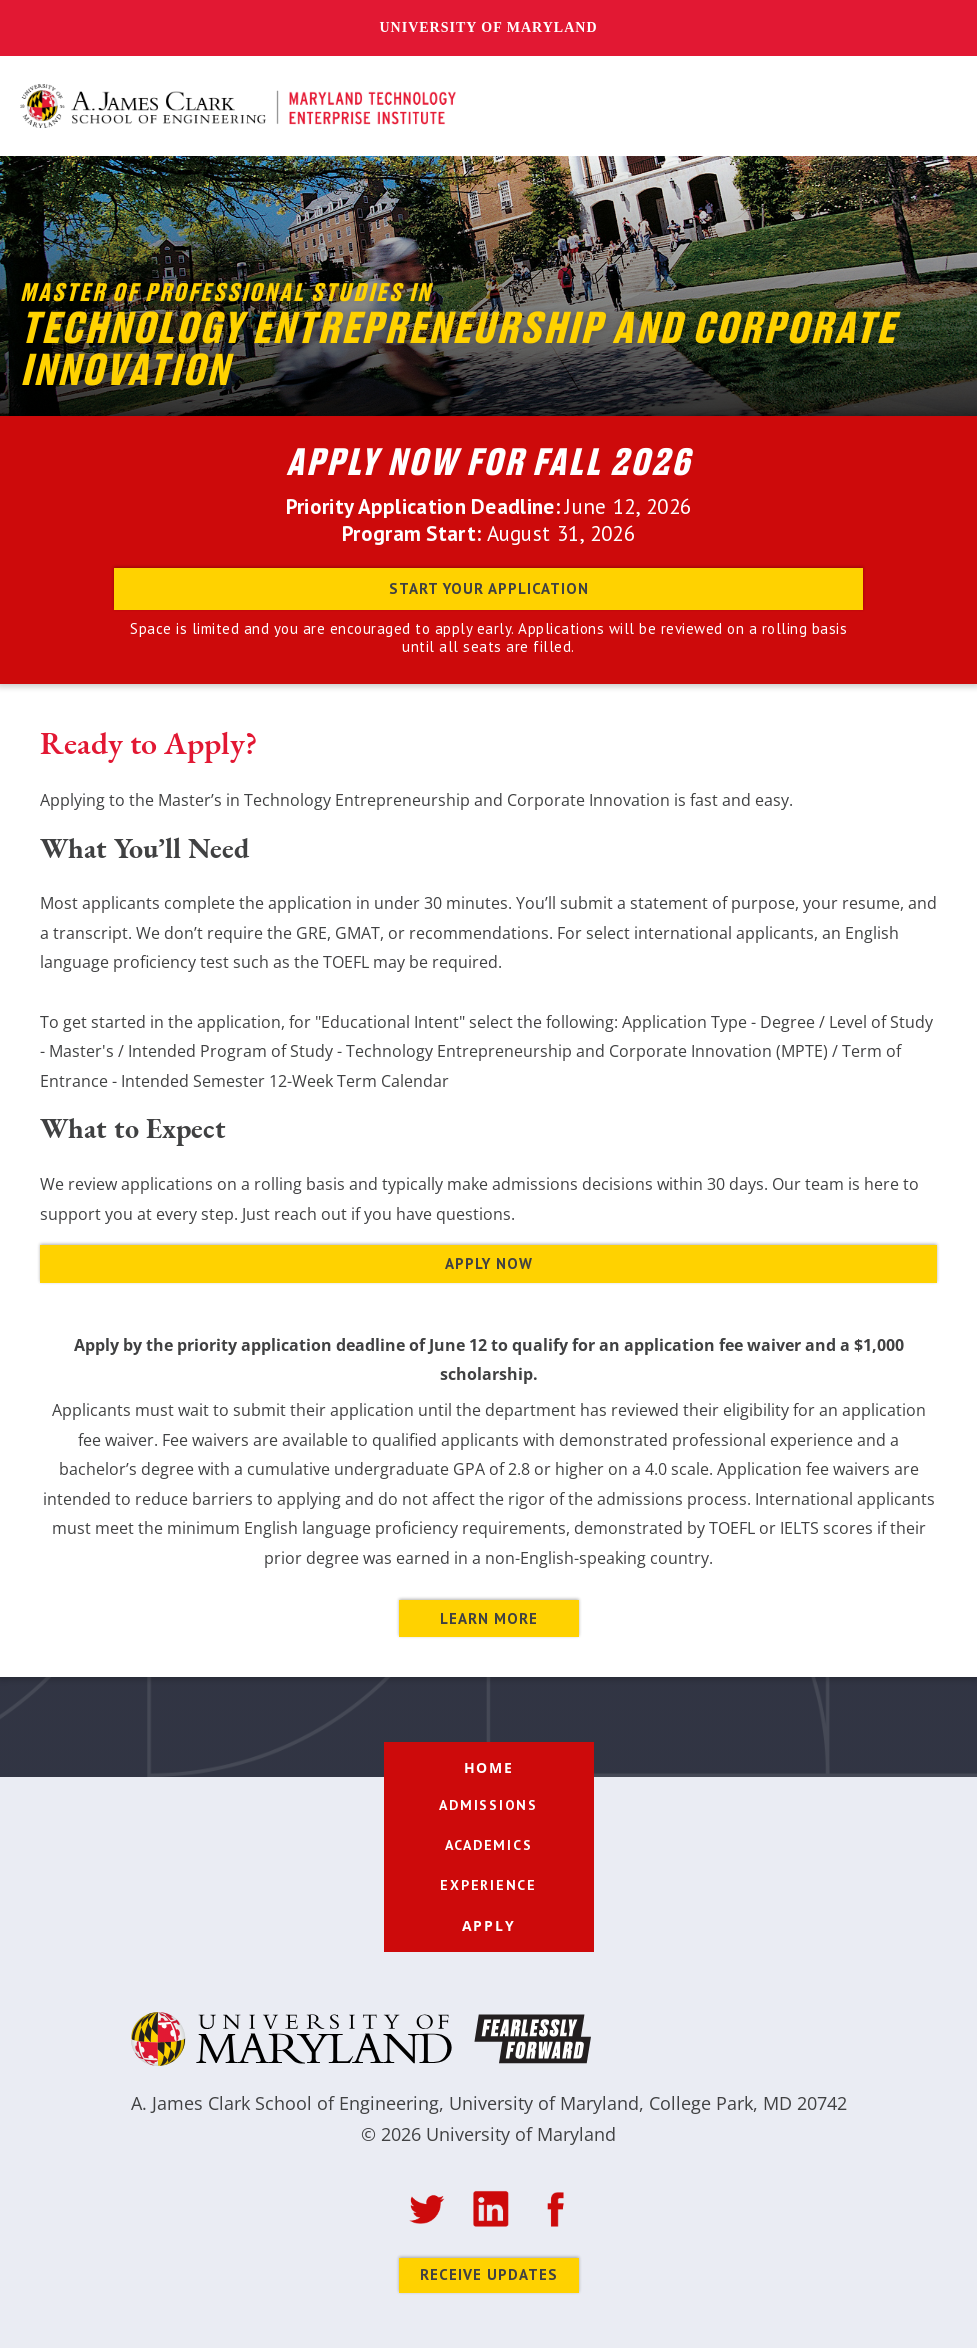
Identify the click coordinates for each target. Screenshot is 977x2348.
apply (489, 1925)
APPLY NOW (489, 1263)
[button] (935, 107)
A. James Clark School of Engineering (285, 2103)
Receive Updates (489, 2274)
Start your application (489, 588)
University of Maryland (488, 27)
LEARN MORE (489, 1618)
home (489, 1767)
